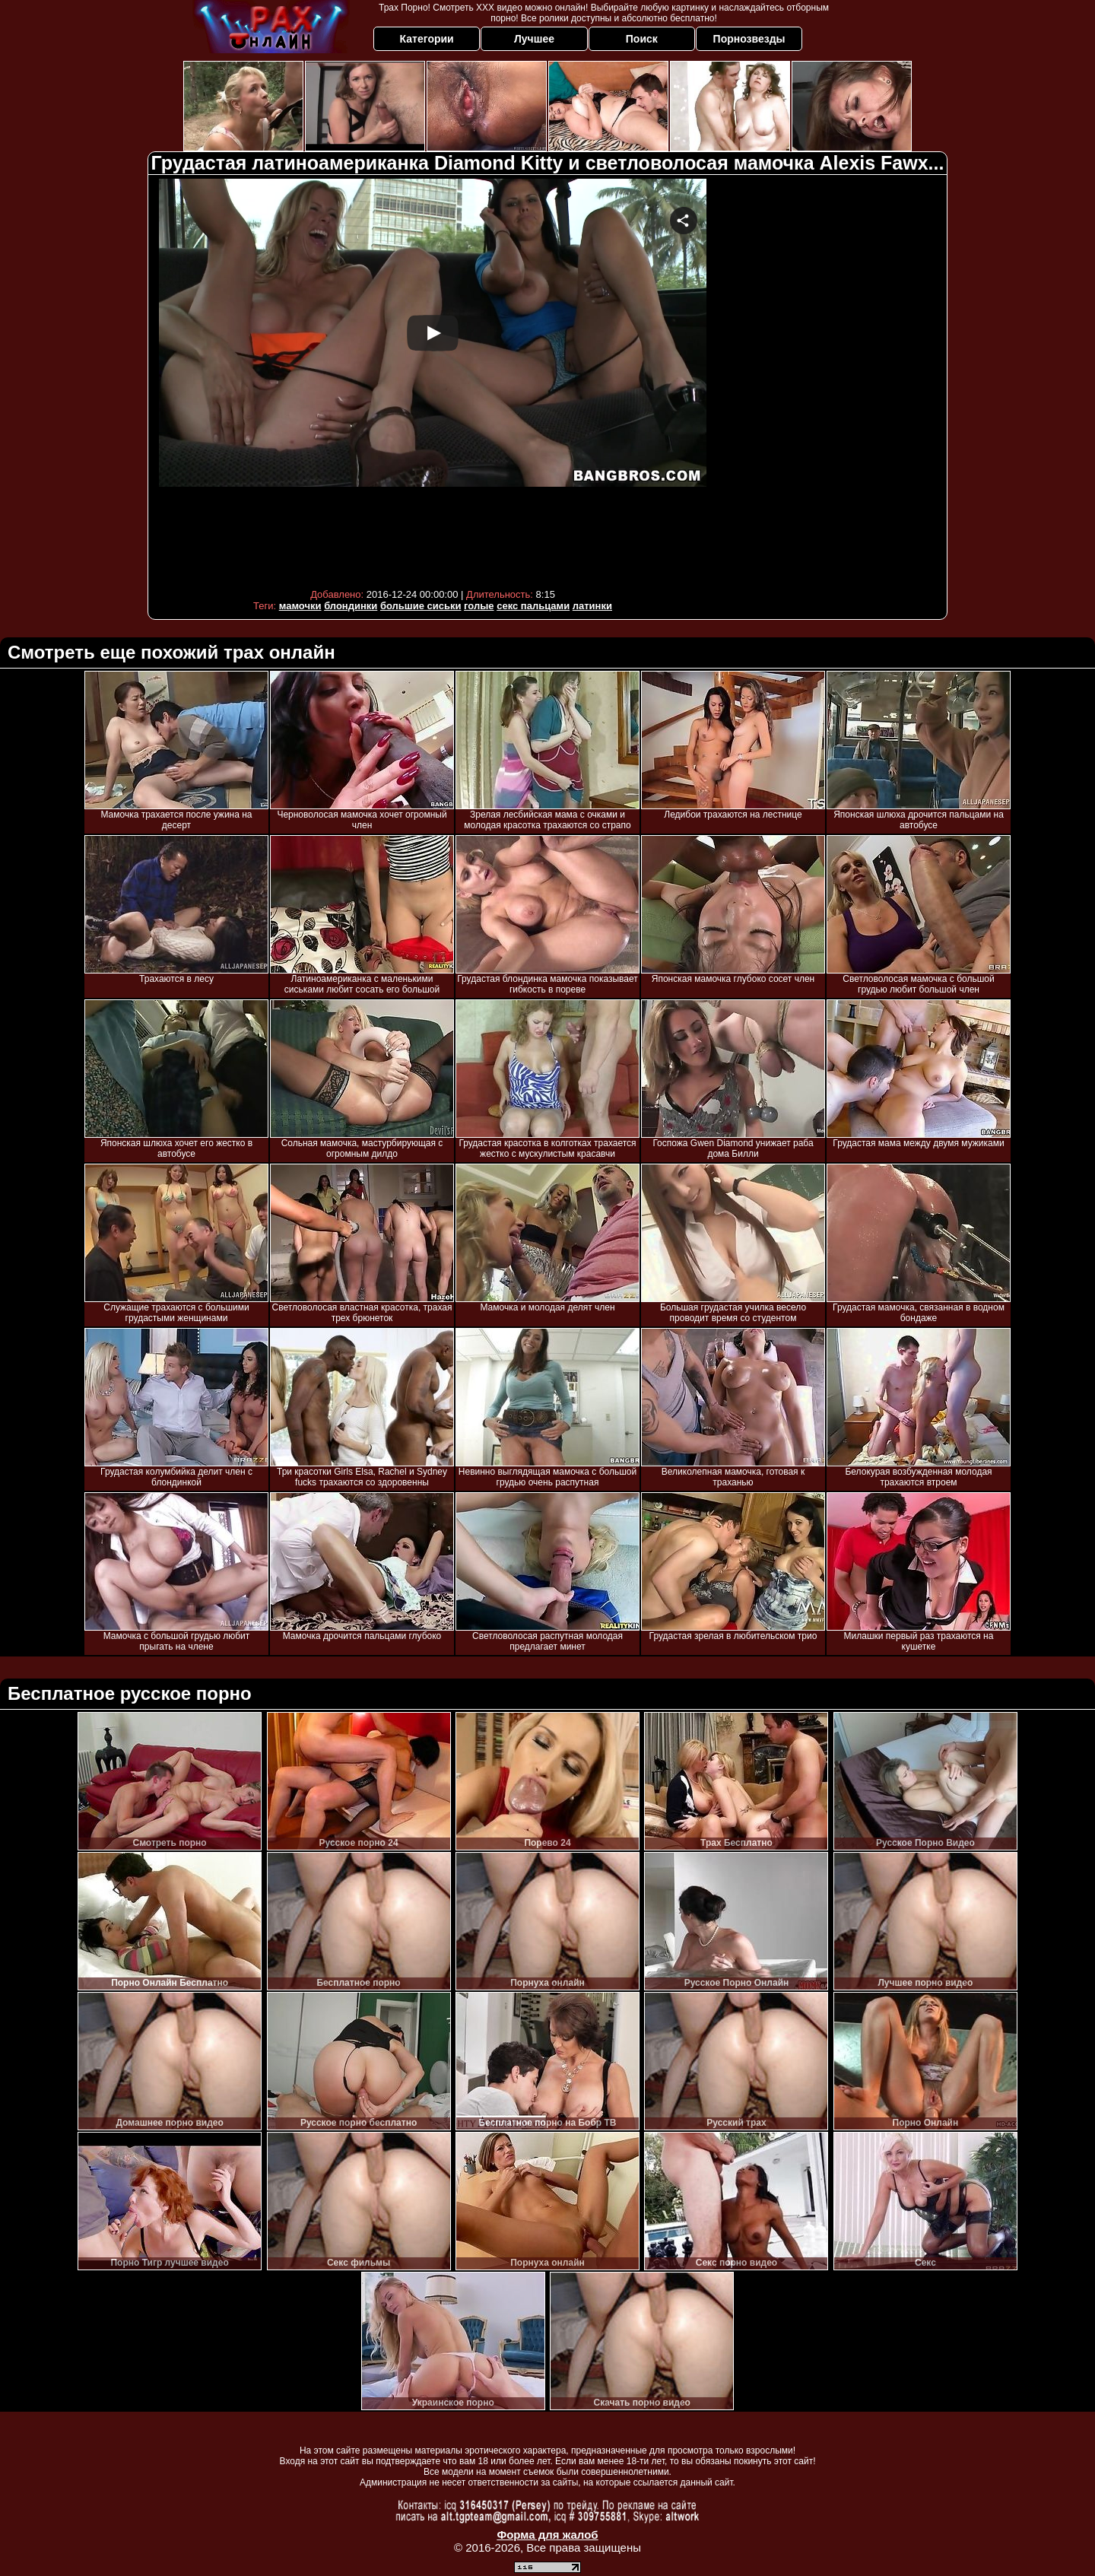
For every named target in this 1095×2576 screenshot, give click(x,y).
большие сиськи (421, 605)
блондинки (350, 605)
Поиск (642, 39)
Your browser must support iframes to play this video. (432, 380)
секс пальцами (533, 605)
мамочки (300, 605)
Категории (427, 39)
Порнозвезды (749, 39)
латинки (592, 605)
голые (479, 605)
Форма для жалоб (547, 2534)
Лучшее (534, 39)
